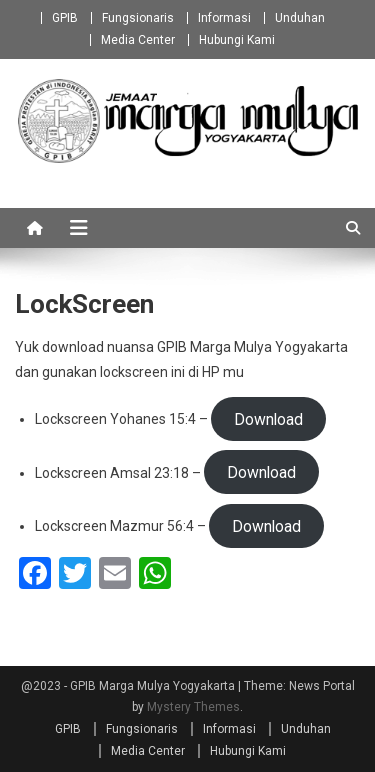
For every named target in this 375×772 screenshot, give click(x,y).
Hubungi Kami (237, 40)
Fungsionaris (138, 18)
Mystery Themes (193, 707)
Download (268, 418)
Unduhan (300, 18)
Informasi (224, 18)
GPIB (65, 18)
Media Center (138, 40)
